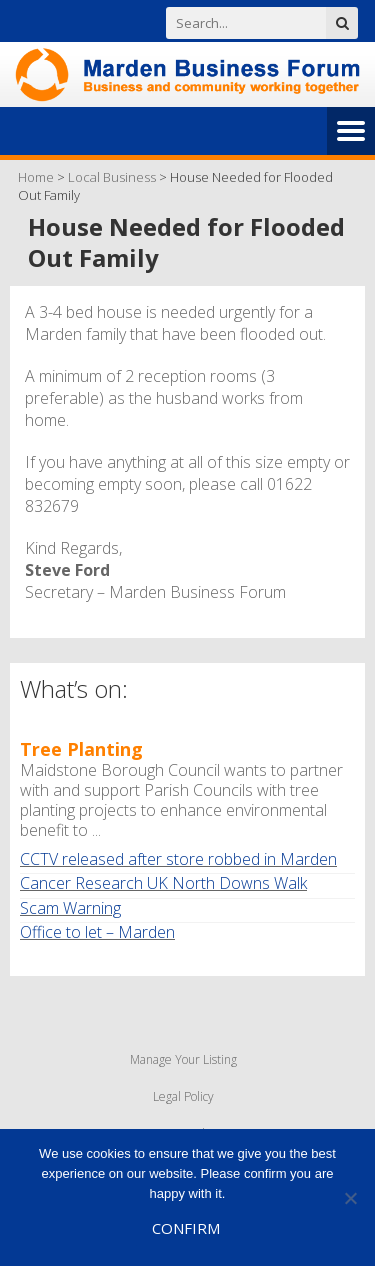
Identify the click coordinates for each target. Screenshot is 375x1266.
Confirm (186, 1228)
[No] (350, 1198)
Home (36, 177)
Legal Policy (183, 1096)
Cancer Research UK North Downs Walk (163, 883)
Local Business (112, 177)
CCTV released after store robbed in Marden (178, 859)
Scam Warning (70, 908)
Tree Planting (81, 749)
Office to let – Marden (97, 932)
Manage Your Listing (183, 1059)
